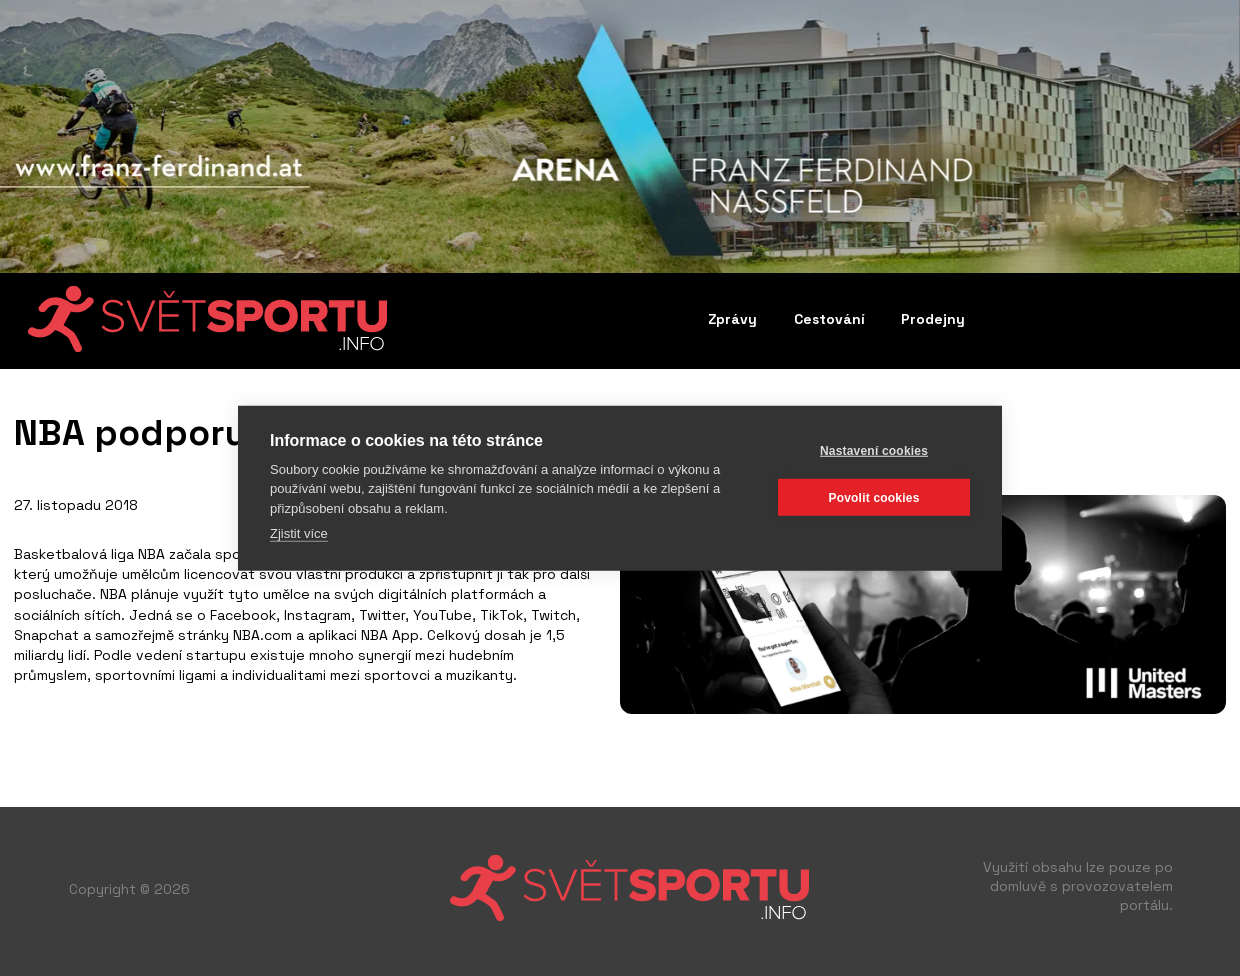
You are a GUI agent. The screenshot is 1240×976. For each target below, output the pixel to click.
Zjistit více (299, 533)
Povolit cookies (873, 497)
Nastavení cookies (874, 450)
